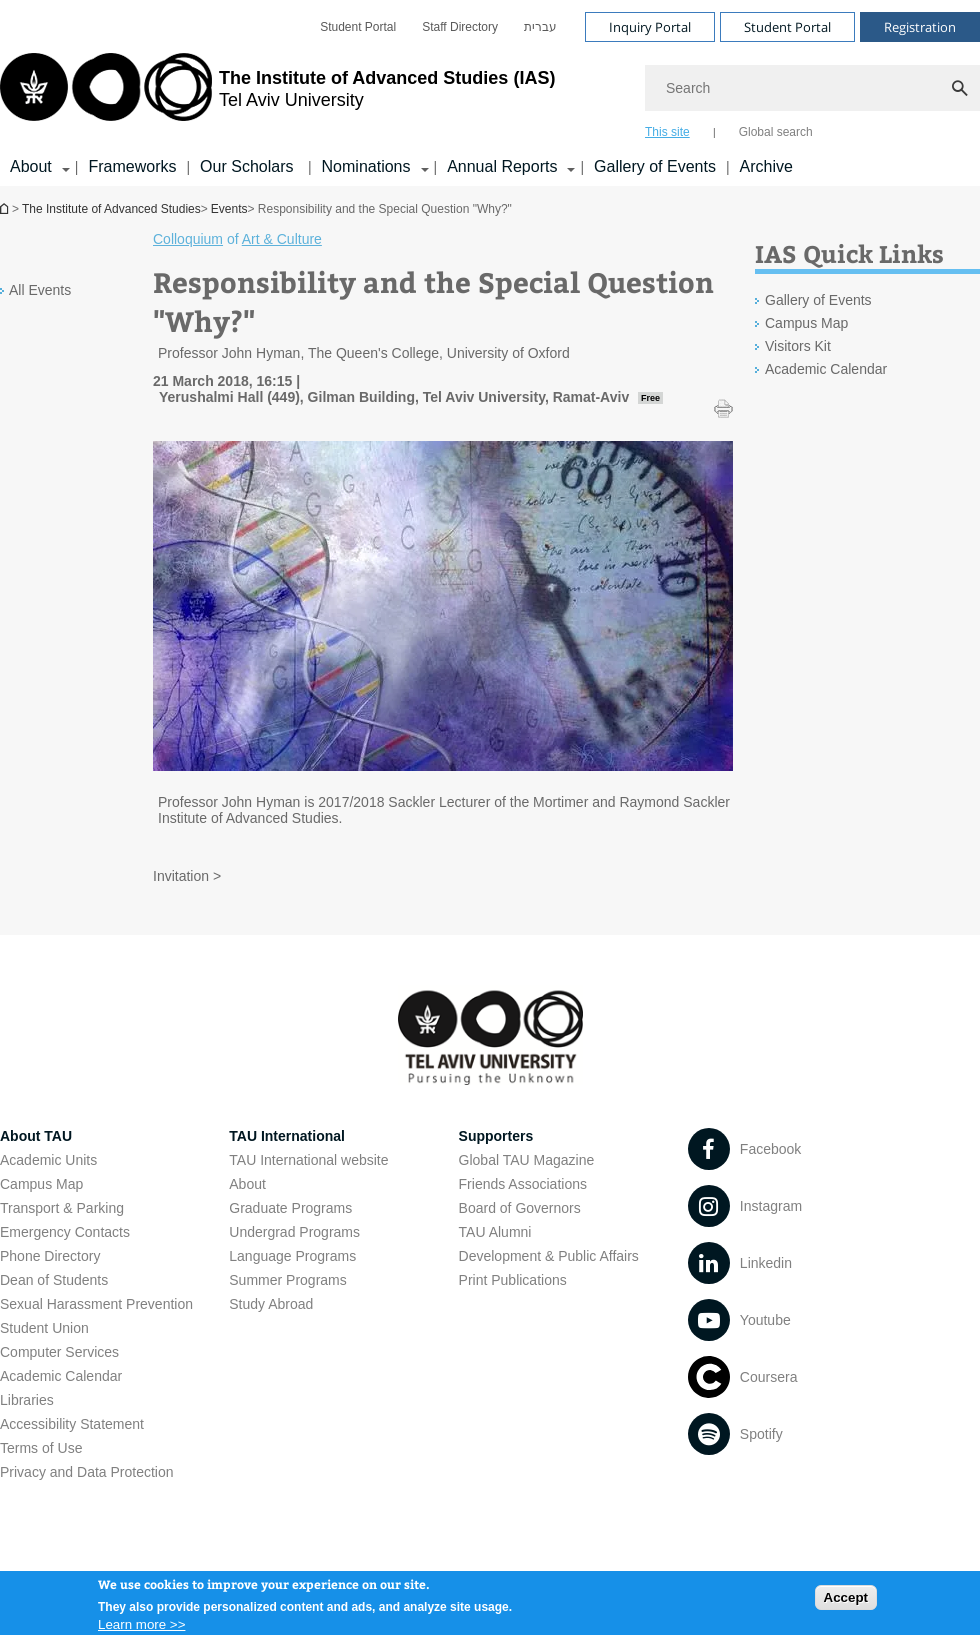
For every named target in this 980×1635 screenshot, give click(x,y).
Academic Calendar (61, 1376)
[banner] (490, 93)
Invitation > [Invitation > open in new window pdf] (187, 876)
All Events (40, 290)
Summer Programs (287, 1280)
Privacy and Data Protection (87, 1472)
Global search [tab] (776, 132)
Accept (846, 1603)
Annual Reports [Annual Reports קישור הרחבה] (502, 166)
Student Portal (358, 27)
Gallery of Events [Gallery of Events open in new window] (818, 300)
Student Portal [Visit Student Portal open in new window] (787, 27)
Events (229, 209)
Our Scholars (249, 166)
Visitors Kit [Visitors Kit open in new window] (798, 346)
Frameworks (132, 166)
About (247, 1184)
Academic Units (48, 1160)
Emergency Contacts (65, 1232)
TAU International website (308, 1160)
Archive (766, 166)
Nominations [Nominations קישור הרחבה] (366, 166)
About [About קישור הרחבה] (31, 166)
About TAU (36, 1136)
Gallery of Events (655, 166)
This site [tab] (667, 132)
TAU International (287, 1136)
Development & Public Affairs (549, 1256)
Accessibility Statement (72, 1424)
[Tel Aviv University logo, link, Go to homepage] (277, 95)
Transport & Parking (62, 1208)
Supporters (496, 1136)
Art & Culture (282, 239)
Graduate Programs (290, 1208)
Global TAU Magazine (527, 1160)
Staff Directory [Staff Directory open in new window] (460, 27)
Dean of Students (54, 1280)
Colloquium (188, 239)
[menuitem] (358, 27)
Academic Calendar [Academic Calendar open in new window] (826, 369)
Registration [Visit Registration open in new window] (920, 27)
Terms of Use (41, 1448)
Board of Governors (520, 1208)
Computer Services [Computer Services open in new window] (59, 1352)
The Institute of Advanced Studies (111, 209)
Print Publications (513, 1280)
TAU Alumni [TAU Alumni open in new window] (495, 1232)
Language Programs (292, 1256)
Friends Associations (523, 1184)
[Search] (812, 88)
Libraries (27, 1400)
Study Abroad (271, 1304)
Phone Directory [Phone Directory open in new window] (50, 1256)
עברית (540, 27)
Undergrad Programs (294, 1232)
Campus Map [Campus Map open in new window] (806, 323)
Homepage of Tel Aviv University (6, 208)
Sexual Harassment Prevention (96, 1304)
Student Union (44, 1328)
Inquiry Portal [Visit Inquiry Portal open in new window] (650, 27)
